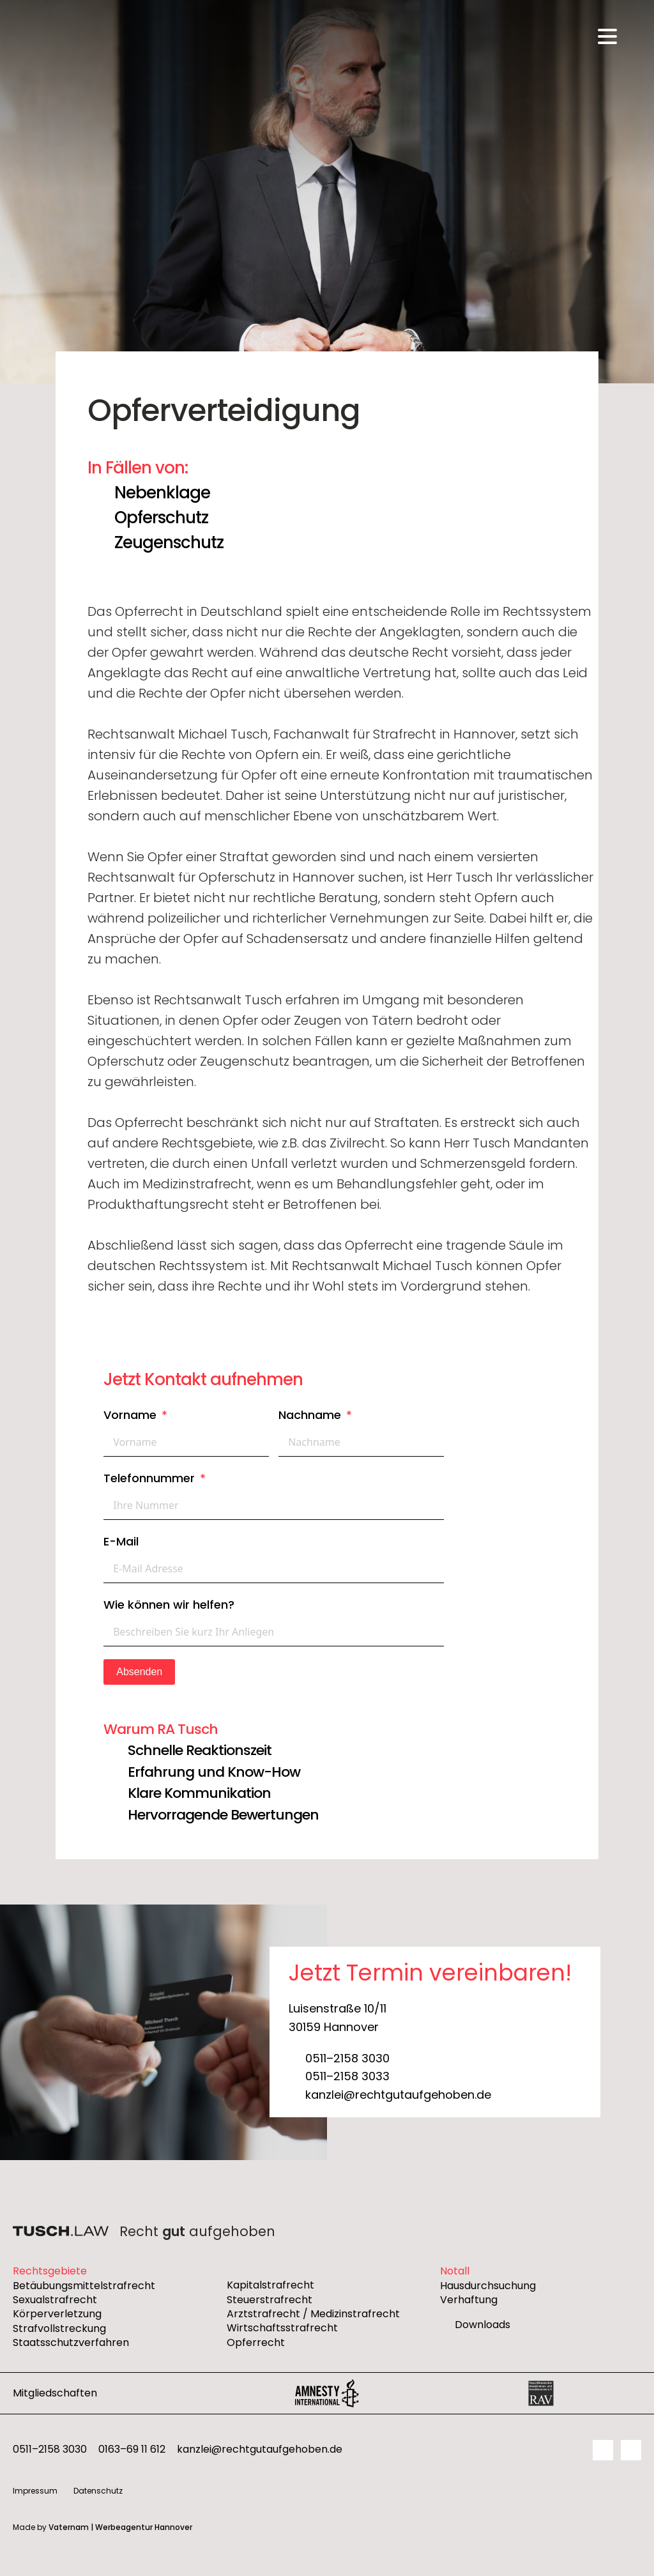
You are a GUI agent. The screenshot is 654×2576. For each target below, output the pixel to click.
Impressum (35, 2490)
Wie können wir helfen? (168, 1605)
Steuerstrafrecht (269, 2300)
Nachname (309, 1415)
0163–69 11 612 (131, 2449)
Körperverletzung (57, 2314)
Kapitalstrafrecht (270, 2285)
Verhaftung (469, 2300)
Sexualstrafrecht (55, 2300)
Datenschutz (98, 2490)
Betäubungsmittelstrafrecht (84, 2286)
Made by (102, 2527)
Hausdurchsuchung (488, 2286)
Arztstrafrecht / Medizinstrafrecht (313, 2314)
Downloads (482, 2325)
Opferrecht (256, 2343)
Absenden (139, 1671)
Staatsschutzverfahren (71, 2343)
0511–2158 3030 (347, 2058)
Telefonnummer (149, 1478)
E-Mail (121, 1541)
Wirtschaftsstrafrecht (282, 2328)
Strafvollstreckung (59, 2329)
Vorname (129, 1415)
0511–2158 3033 (347, 2076)
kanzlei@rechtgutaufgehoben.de (398, 2095)
